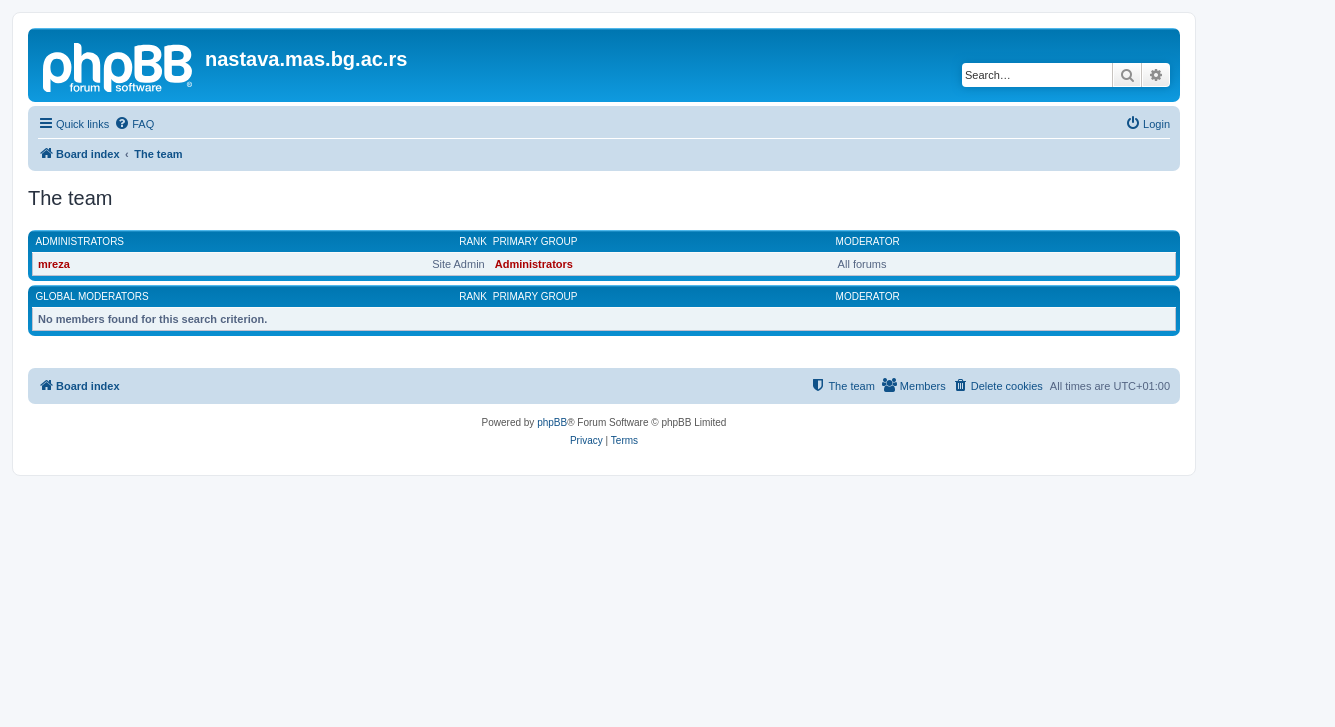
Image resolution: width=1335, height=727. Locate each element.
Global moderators (92, 296)
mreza (54, 264)
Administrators (80, 241)
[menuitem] (134, 124)
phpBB (552, 422)
